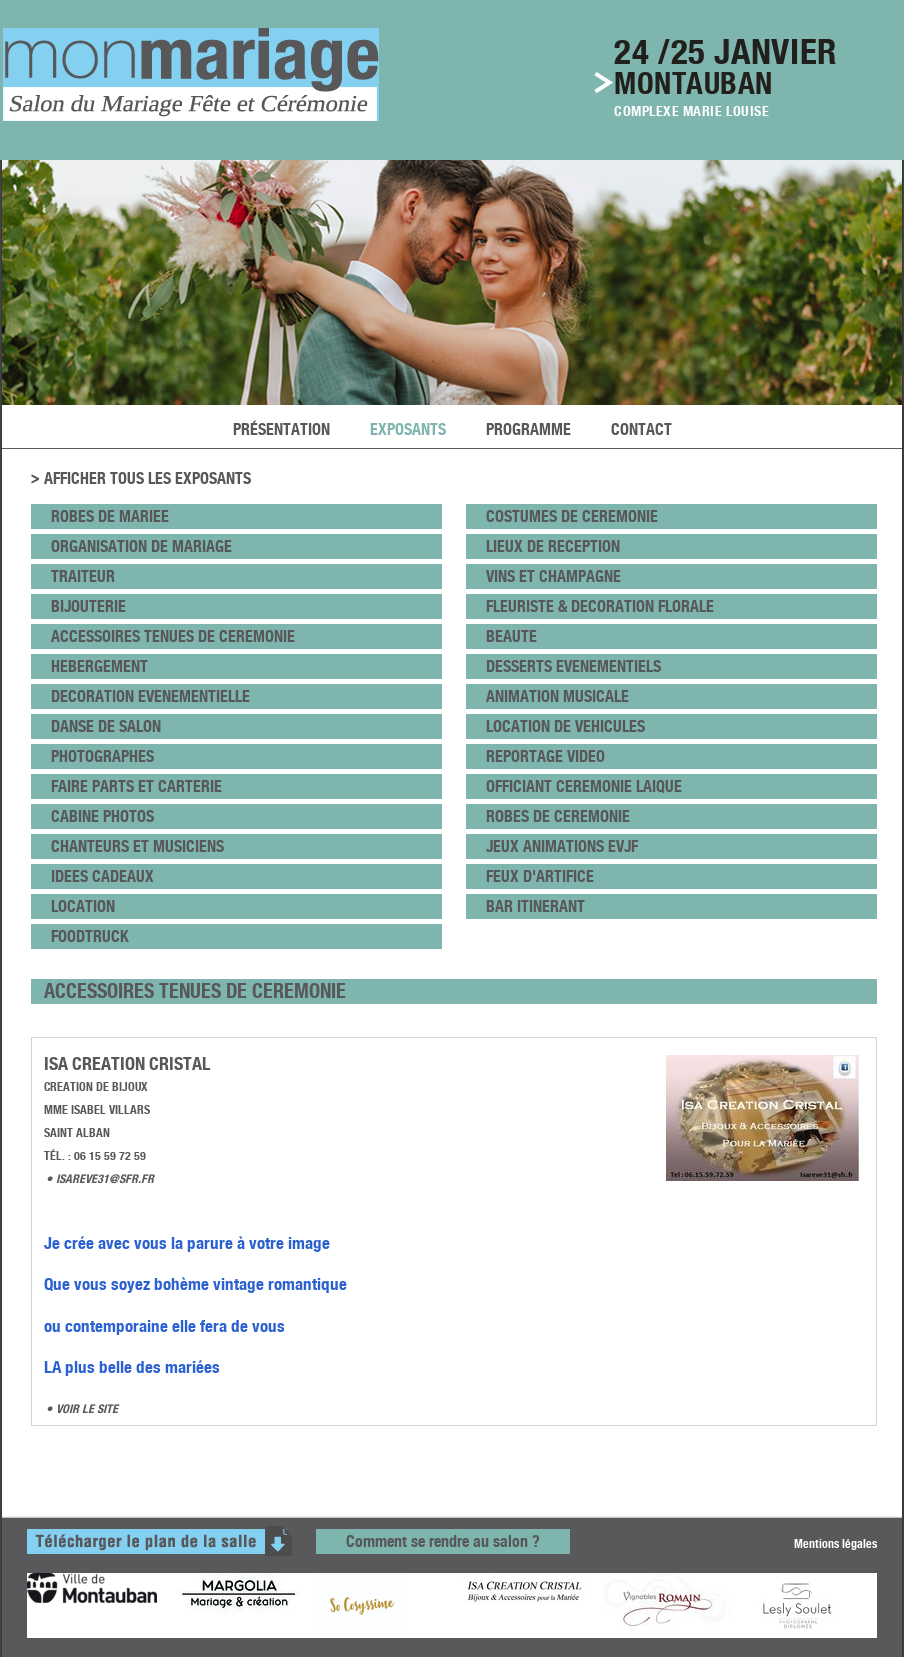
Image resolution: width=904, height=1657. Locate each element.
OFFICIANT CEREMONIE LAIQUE (584, 786)
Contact (641, 429)
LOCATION (83, 906)
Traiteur (83, 576)
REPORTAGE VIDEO (545, 756)
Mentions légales (835, 1542)
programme (528, 429)
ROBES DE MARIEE (110, 516)
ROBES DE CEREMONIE (558, 816)
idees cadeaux (102, 876)
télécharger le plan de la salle (159, 1541)
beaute (511, 636)
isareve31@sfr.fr (105, 1178)
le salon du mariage (191, 74)
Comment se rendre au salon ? (443, 1541)
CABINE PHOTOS (102, 816)
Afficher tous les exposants (147, 479)
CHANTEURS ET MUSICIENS (137, 846)
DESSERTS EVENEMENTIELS (573, 666)
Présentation (281, 429)
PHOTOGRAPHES (102, 756)
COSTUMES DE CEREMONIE (572, 516)
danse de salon (106, 726)
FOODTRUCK (90, 936)
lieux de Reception (553, 546)
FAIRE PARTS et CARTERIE (136, 786)
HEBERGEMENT (99, 666)
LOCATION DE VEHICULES (565, 726)
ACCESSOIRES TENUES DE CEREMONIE (173, 636)
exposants (408, 429)
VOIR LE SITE (87, 1408)
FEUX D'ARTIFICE (540, 876)
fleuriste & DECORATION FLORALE (600, 606)
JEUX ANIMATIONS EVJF (562, 846)
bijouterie (88, 606)
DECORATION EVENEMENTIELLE (150, 696)
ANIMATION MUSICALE (557, 696)
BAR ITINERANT (535, 906)
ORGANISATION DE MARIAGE (141, 546)
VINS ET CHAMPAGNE (553, 576)
